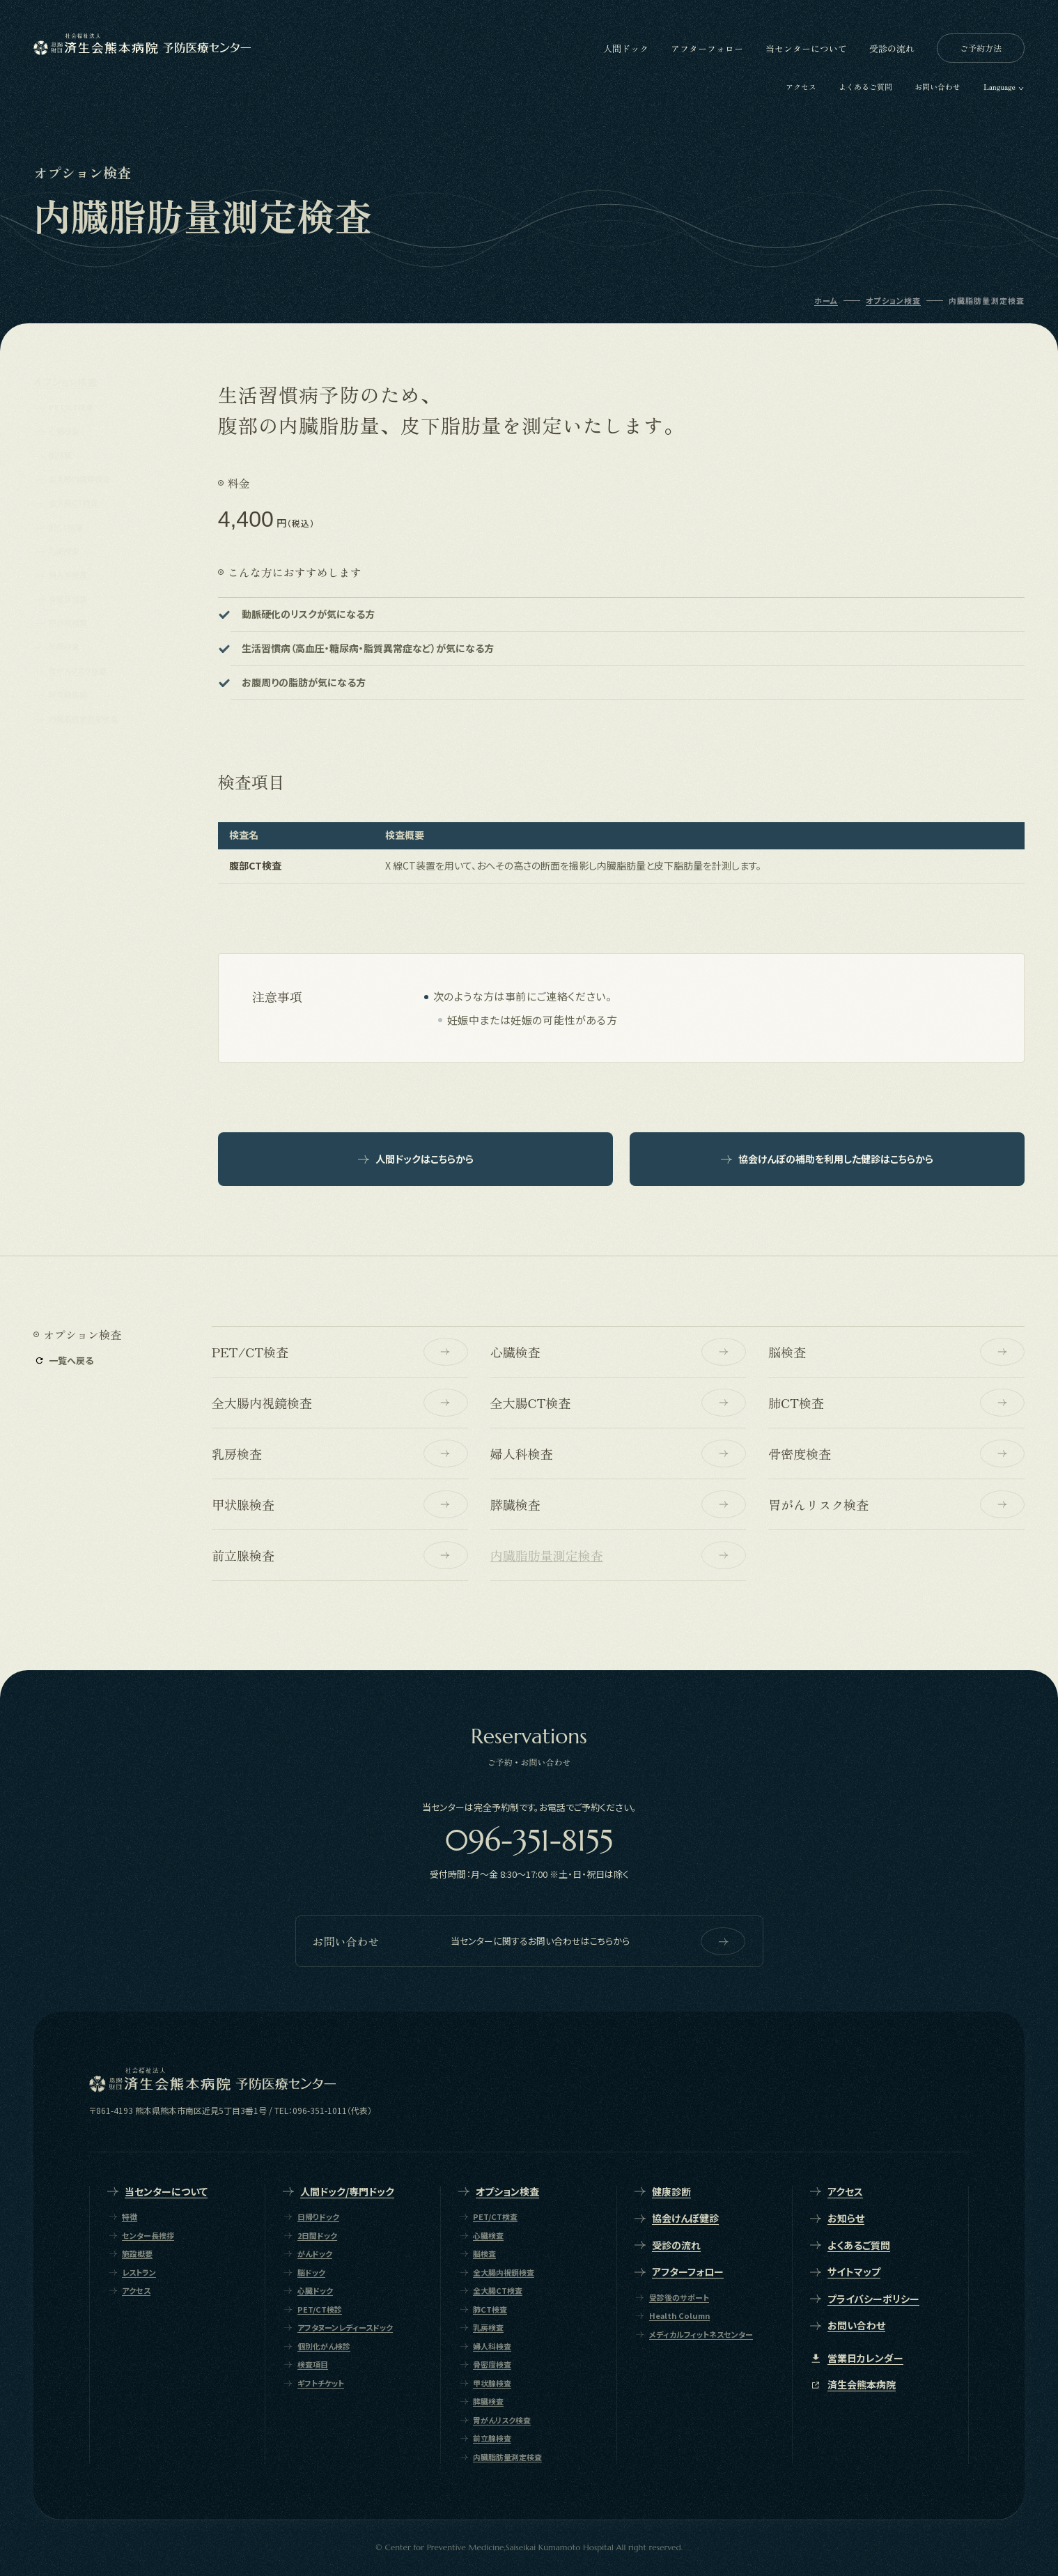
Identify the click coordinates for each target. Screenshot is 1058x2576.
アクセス (801, 86)
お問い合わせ (937, 86)
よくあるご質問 (865, 86)
